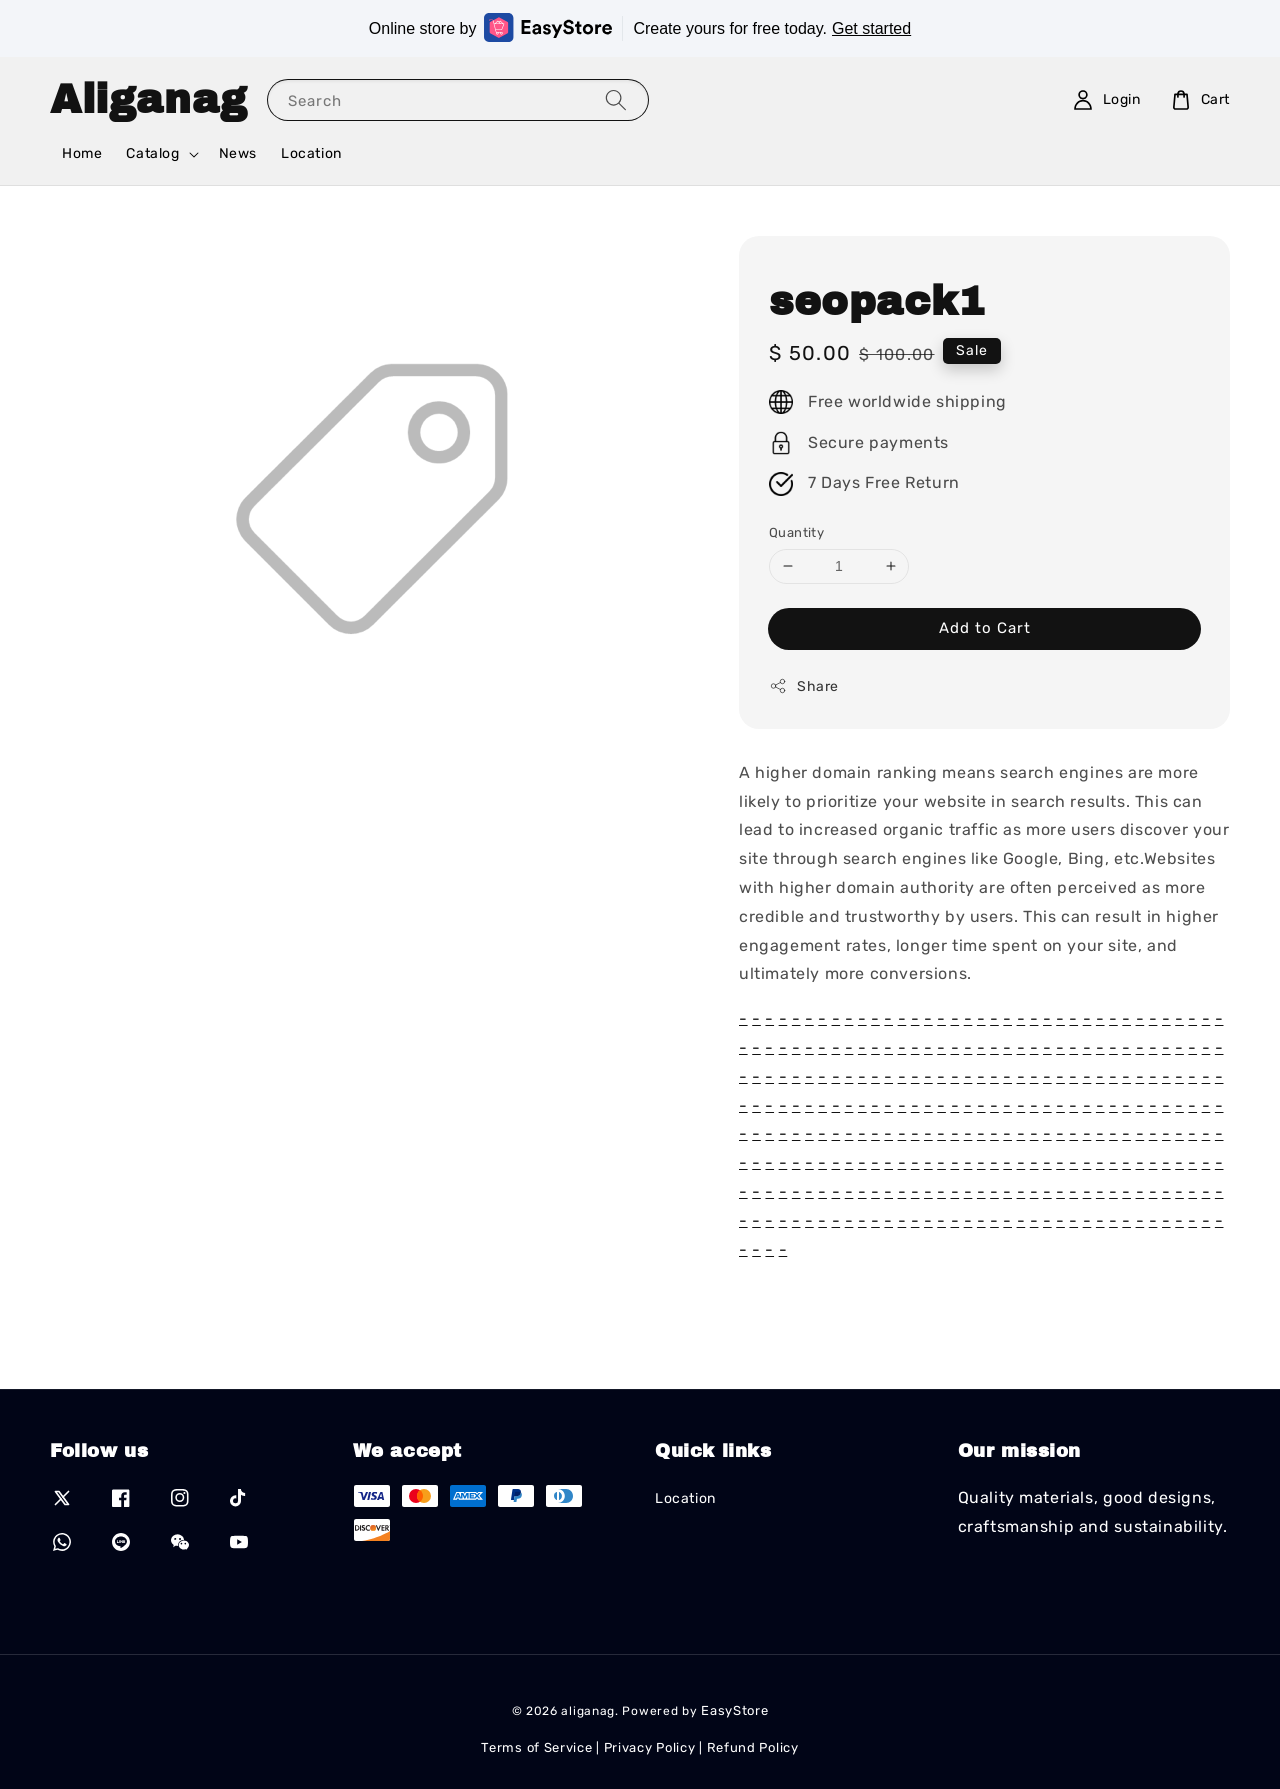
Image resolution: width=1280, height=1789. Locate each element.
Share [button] (804, 686)
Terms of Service (536, 1747)
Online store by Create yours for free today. (640, 27)
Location (311, 153)
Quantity (796, 532)
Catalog (152, 153)
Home (82, 153)
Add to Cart (985, 628)
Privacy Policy (650, 1747)
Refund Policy (753, 1747)
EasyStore (734, 1710)
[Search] (616, 99)
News (238, 153)
